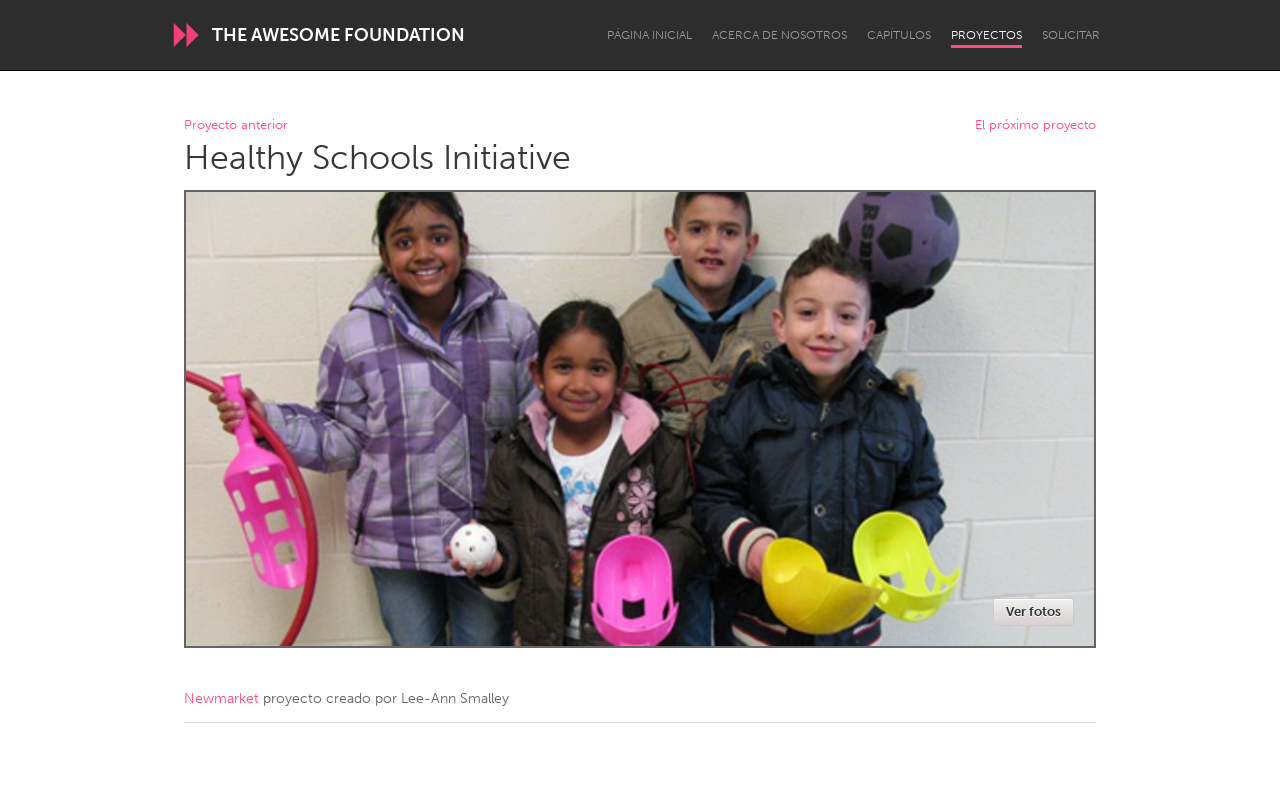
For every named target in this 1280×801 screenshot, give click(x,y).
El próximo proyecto (1035, 125)
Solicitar (1071, 35)
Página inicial (649, 35)
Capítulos (899, 35)
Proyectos (986, 35)
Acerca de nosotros (779, 35)
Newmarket (221, 698)
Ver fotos (1033, 611)
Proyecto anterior (236, 125)
